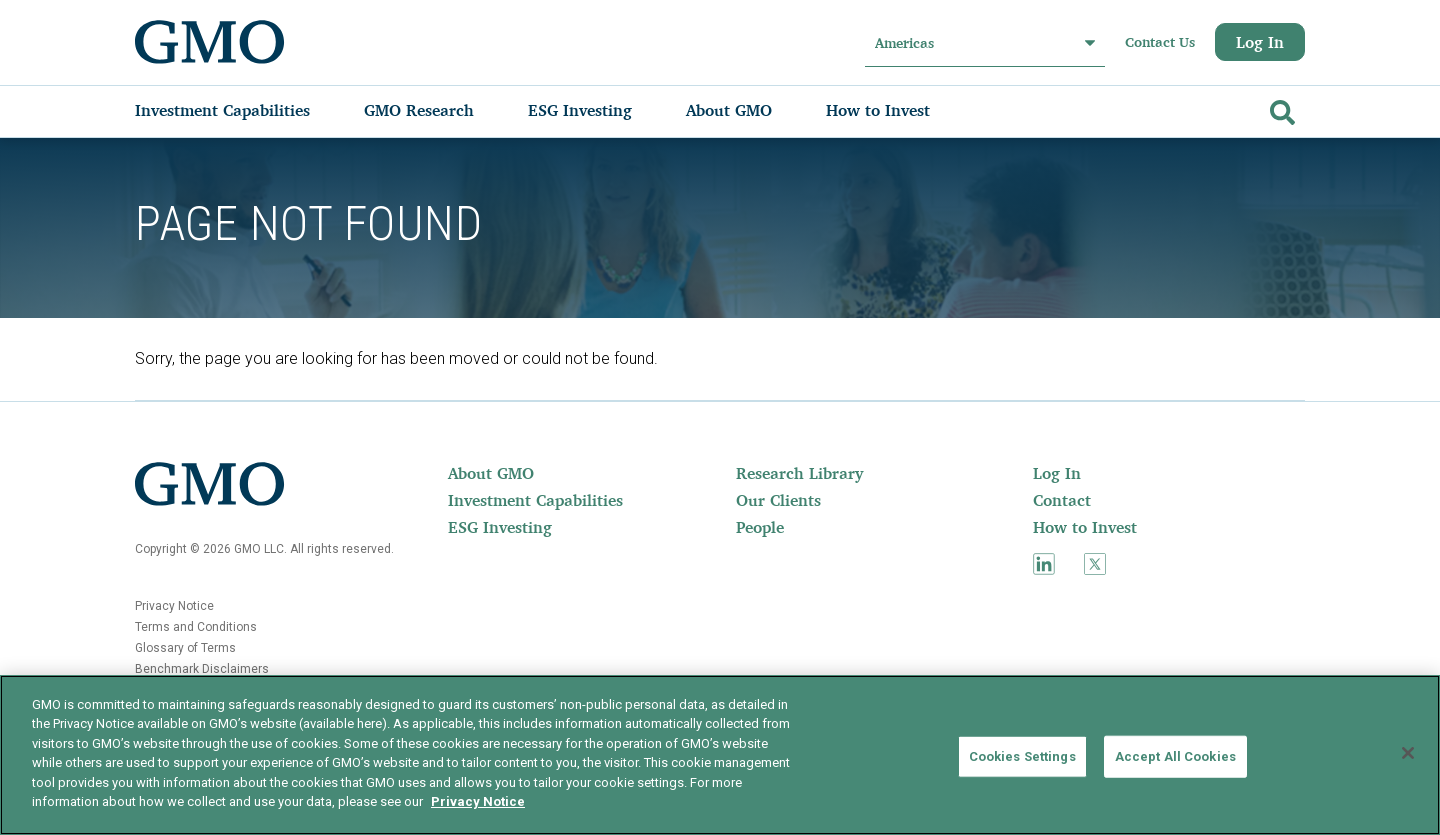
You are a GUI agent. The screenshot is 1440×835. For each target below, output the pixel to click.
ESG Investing (500, 527)
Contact (1062, 500)
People (760, 527)
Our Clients (778, 500)
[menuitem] (242, 110)
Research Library (799, 473)
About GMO (491, 473)
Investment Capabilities (535, 500)
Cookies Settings (1022, 756)
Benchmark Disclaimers (202, 669)
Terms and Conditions (196, 627)
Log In (1260, 42)
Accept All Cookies (1175, 756)
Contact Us (1160, 42)
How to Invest (1085, 527)
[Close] (1408, 753)
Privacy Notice (174, 606)
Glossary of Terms (185, 648)
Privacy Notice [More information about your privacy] (478, 801)
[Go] (1280, 108)
